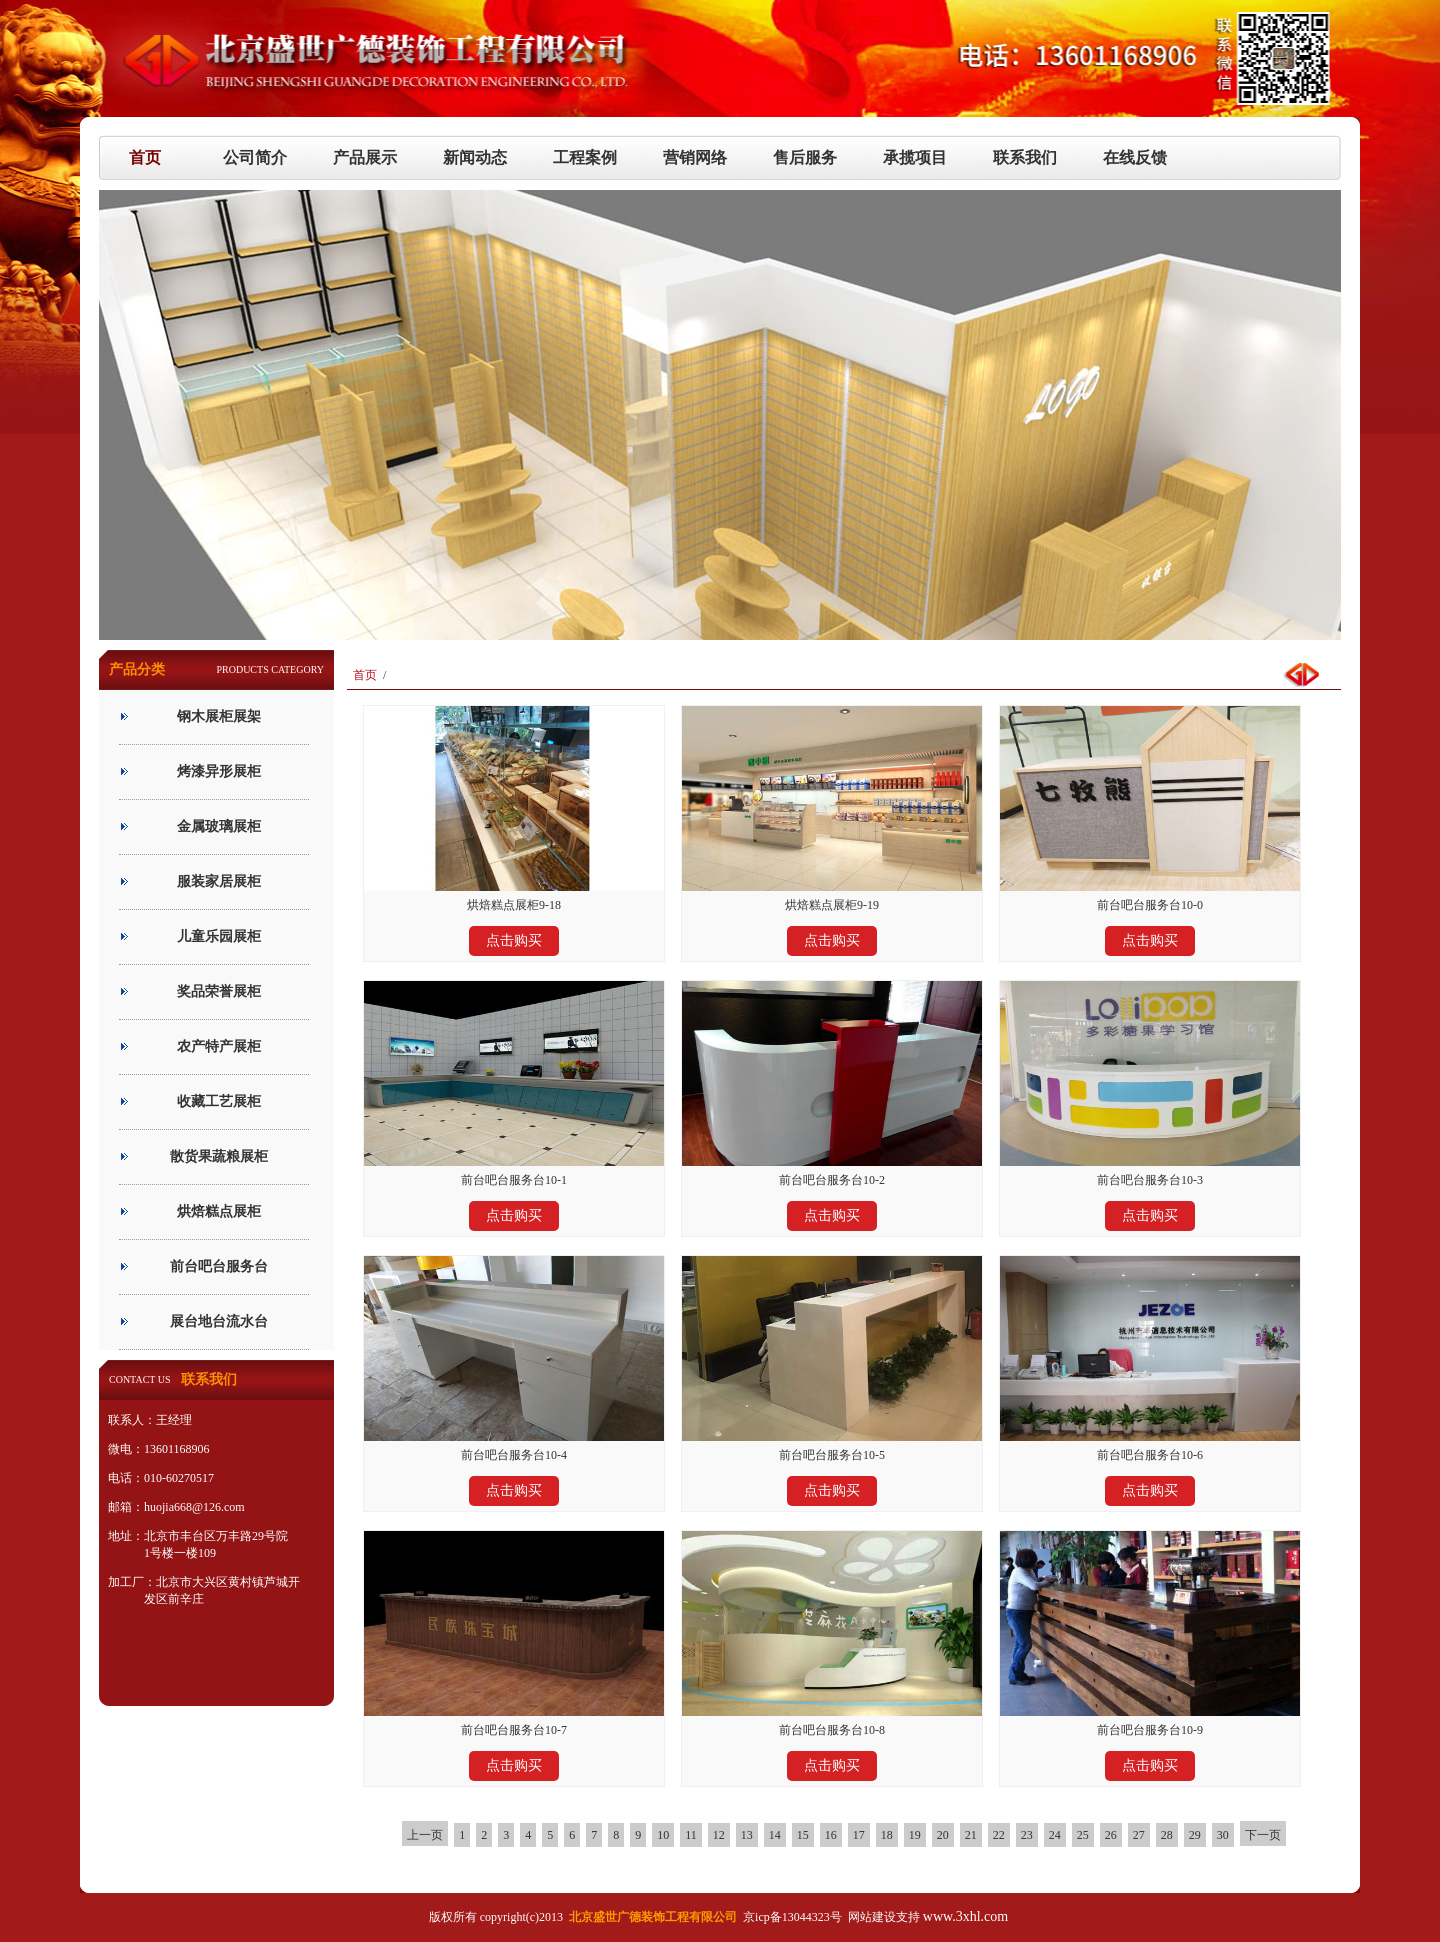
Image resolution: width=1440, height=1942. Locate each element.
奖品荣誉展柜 (219, 991)
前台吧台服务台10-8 (832, 1730)
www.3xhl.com (965, 1916)
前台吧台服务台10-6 (1150, 1455)
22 (999, 1835)
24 (1055, 1835)
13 (747, 1835)
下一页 (1263, 1835)
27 (1139, 1835)
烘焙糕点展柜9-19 (832, 905)
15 (803, 1835)
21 (971, 1835)
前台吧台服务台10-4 (514, 1455)
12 (719, 1835)
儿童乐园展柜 (219, 936)
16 (831, 1835)
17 (859, 1835)
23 (1027, 1835)
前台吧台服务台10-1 (514, 1180)
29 (1195, 1835)
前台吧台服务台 (219, 1266)
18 (887, 1835)
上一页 (425, 1835)
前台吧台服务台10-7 (514, 1730)
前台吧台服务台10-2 (832, 1180)
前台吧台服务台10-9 (1150, 1730)
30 (1223, 1835)
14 (775, 1835)
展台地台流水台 (219, 1321)
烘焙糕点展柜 (219, 1211)
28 (1167, 1835)
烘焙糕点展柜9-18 (514, 905)
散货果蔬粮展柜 (219, 1156)
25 (1083, 1835)
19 (915, 1835)
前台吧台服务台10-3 (1150, 1180)
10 (663, 1835)
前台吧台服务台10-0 (1150, 905)
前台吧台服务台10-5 (832, 1455)
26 (1111, 1835)
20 (943, 1835)
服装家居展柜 (219, 881)
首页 (365, 675)
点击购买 (514, 940)
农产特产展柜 (219, 1046)
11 (691, 1835)
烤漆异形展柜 (219, 771)
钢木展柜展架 (219, 716)
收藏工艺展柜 (219, 1101)
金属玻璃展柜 (219, 826)
